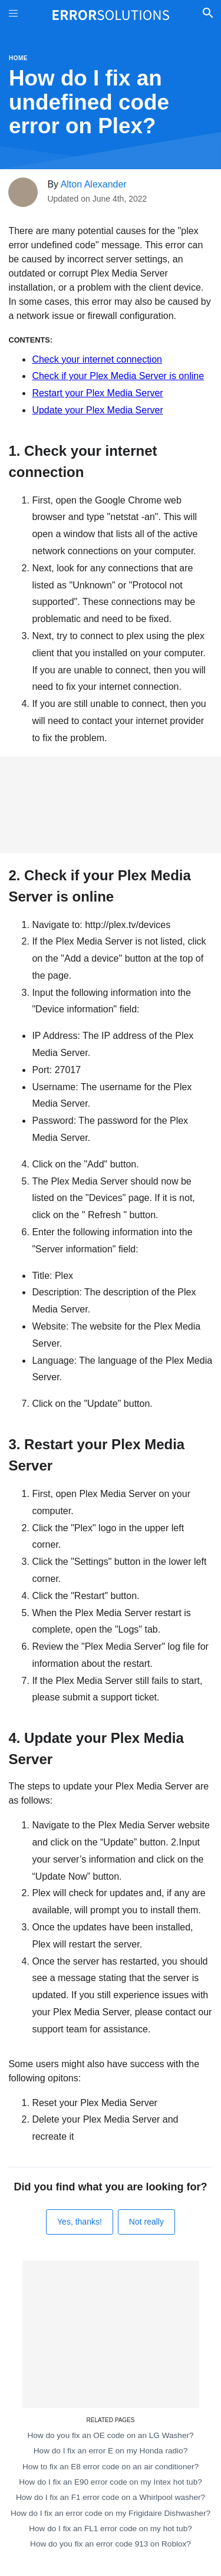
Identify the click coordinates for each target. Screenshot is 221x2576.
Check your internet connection (97, 359)
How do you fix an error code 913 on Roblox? (110, 2543)
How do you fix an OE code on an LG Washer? (110, 2435)
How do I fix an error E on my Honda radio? (110, 2450)
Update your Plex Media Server (97, 410)
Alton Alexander (94, 184)
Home (18, 58)
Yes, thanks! (79, 2221)
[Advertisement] (110, 804)
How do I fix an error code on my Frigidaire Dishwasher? (110, 2513)
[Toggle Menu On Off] (13, 15)
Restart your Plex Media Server (97, 393)
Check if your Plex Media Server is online (118, 376)
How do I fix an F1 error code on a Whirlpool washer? (110, 2497)
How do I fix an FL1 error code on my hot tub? (110, 2528)
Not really (146, 2221)
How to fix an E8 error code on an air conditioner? (110, 2466)
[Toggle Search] (207, 15)
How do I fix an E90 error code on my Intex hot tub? (110, 2482)
